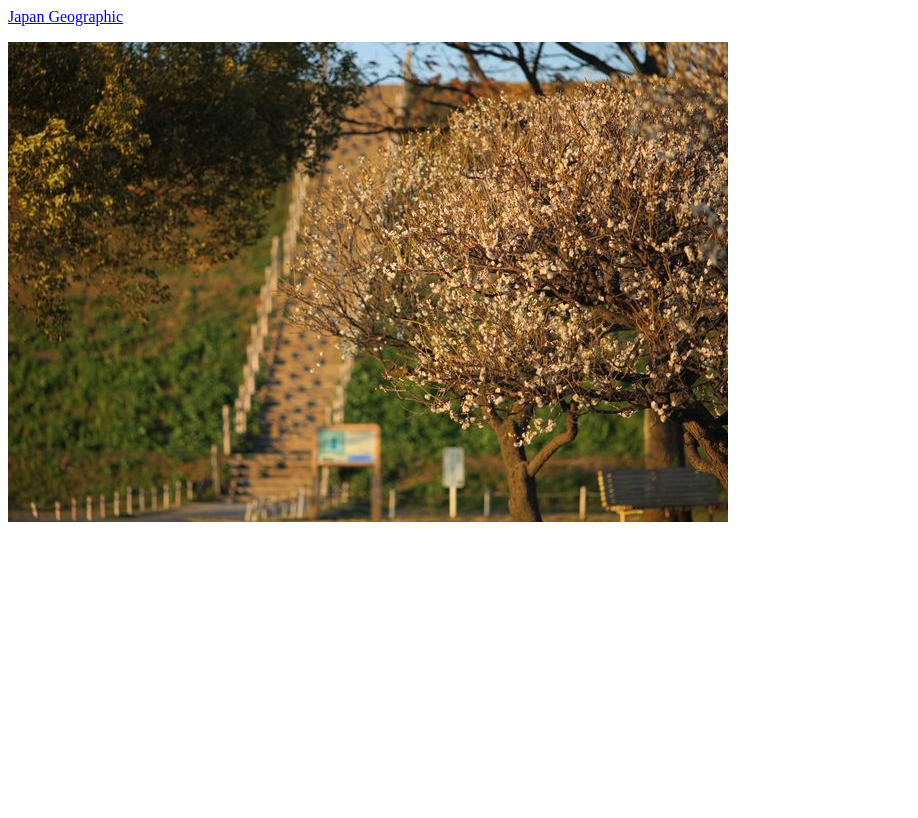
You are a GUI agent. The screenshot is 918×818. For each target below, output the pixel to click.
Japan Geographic (65, 16)
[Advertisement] (459, 662)
